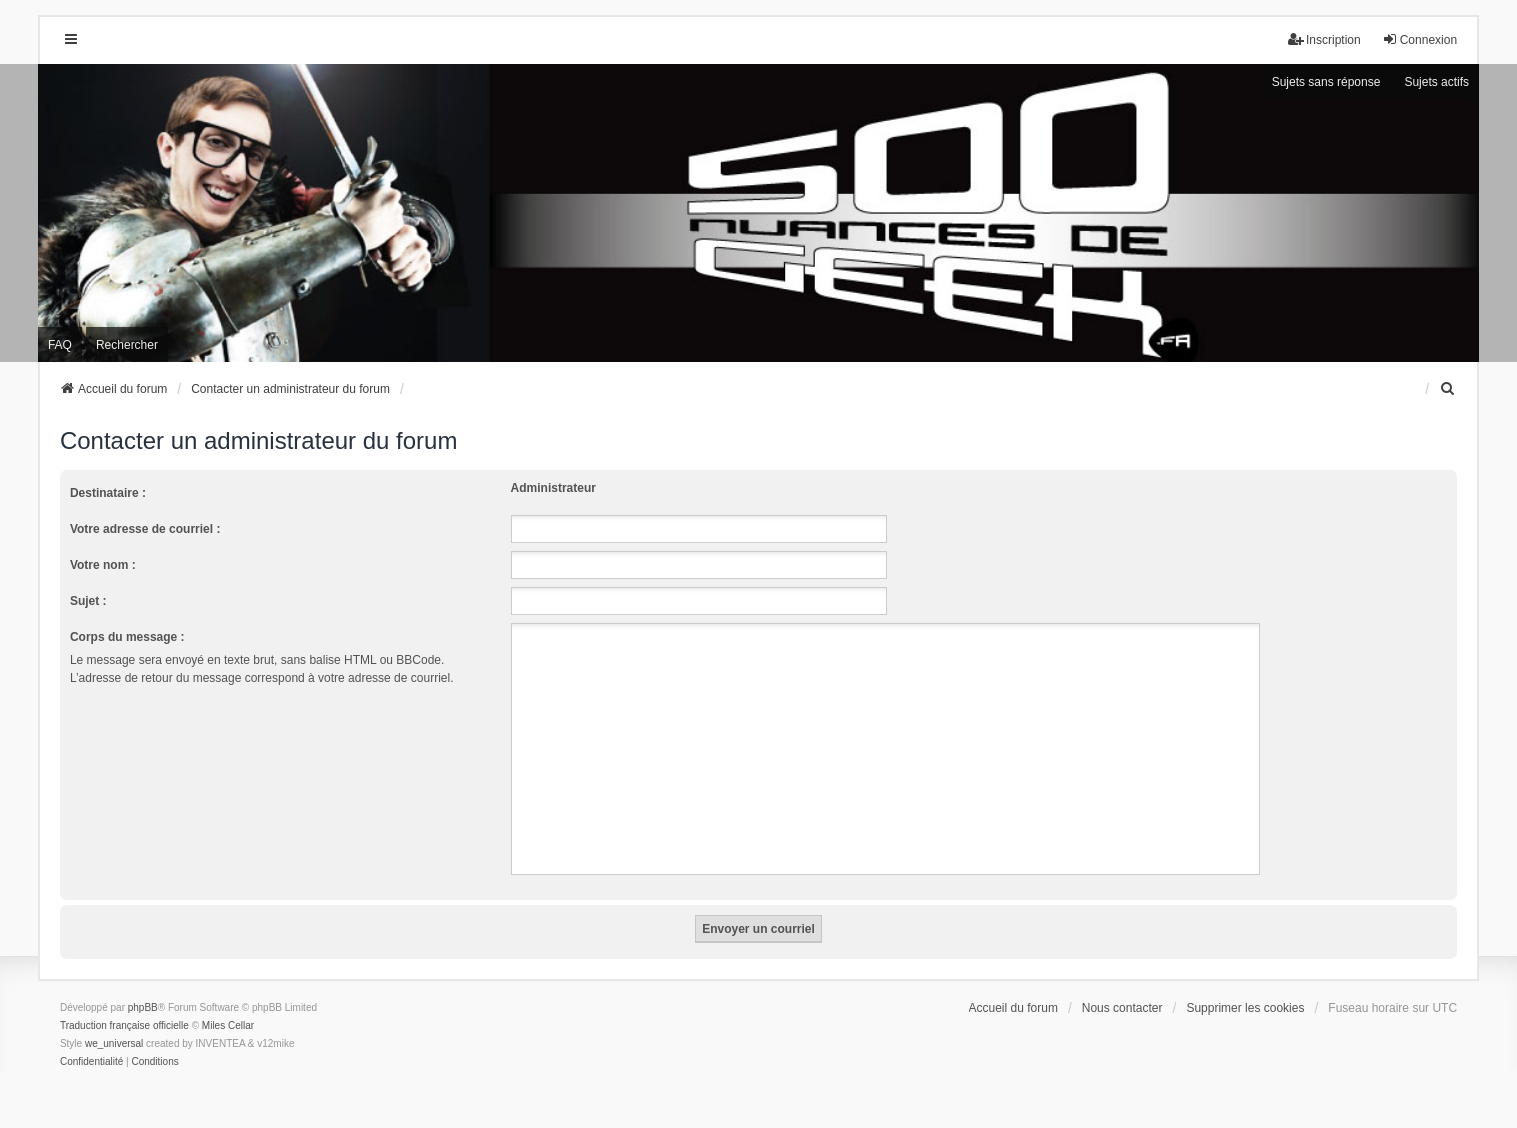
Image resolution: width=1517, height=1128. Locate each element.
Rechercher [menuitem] (127, 345)
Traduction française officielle (124, 1025)
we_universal (114, 1043)
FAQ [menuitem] (60, 345)
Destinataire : (108, 493)
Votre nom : (103, 565)
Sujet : (88, 601)
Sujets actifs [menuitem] (1436, 82)
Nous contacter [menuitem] (1122, 1008)
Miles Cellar (228, 1025)
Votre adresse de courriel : (145, 529)
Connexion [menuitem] (1419, 39)
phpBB (143, 1007)
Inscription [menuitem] (1324, 39)
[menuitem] (1448, 389)
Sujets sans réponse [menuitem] (1326, 82)
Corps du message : (127, 637)
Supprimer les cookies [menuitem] (1245, 1008)
